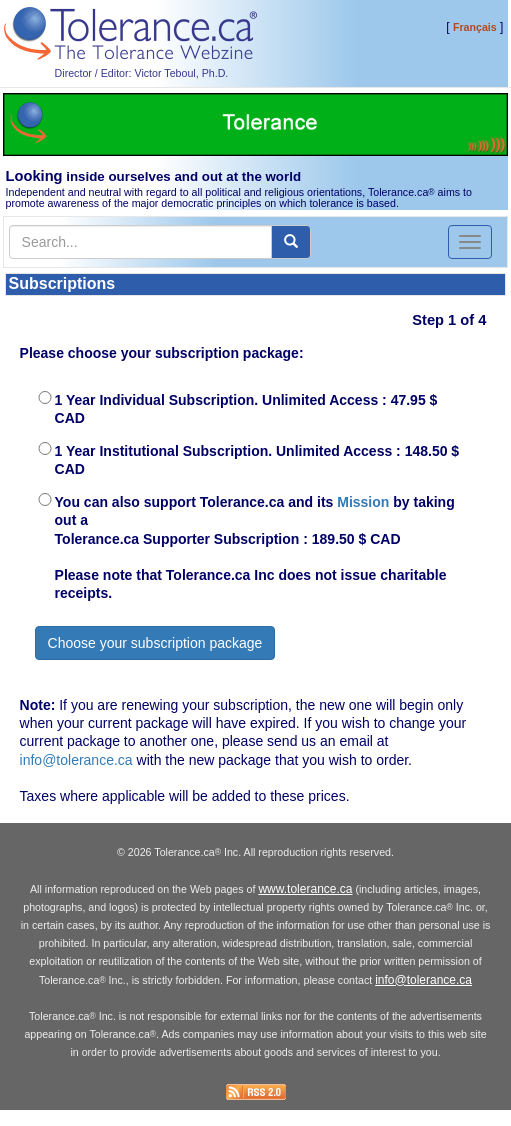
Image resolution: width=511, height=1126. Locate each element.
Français (475, 27)
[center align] (291, 242)
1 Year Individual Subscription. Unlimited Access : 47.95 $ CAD (246, 409)
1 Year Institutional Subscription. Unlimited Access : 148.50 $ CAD (257, 460)
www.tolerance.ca (305, 889)
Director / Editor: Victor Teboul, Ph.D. (142, 73)
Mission (363, 502)
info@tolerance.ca (76, 760)
